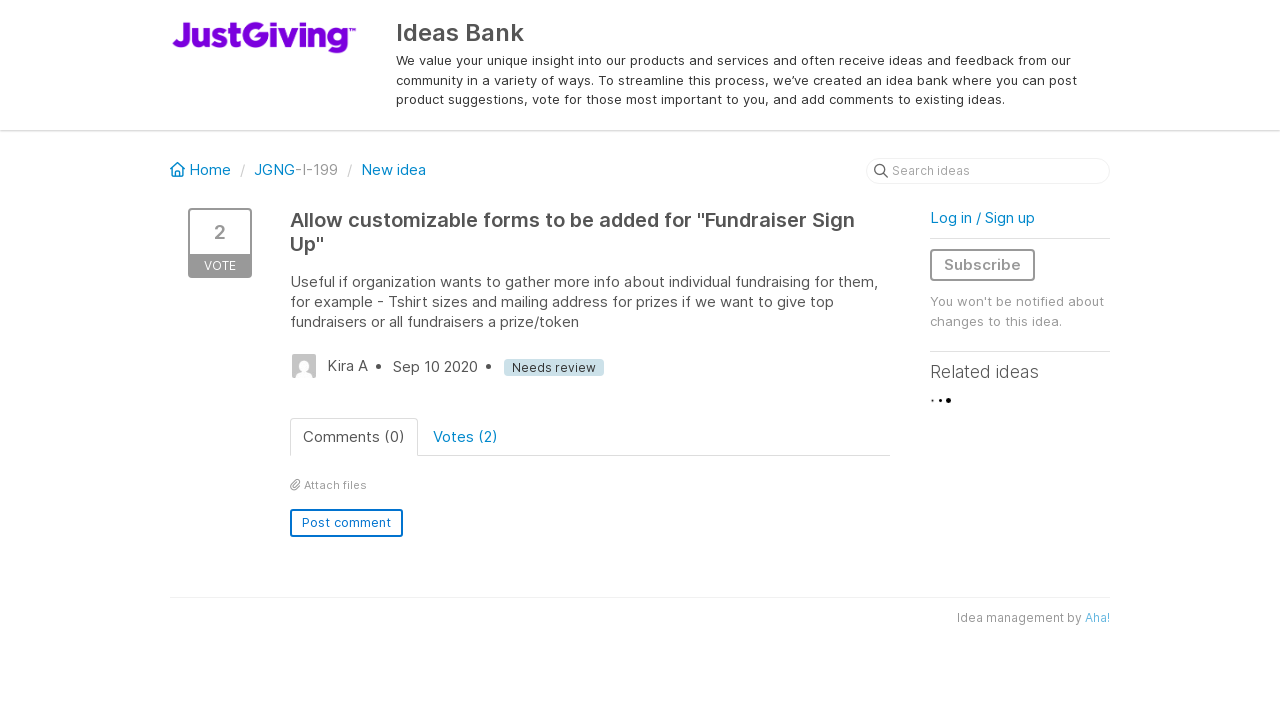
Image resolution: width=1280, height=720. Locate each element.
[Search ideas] (988, 171)
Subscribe (982, 264)
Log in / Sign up (982, 217)
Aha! (1097, 617)
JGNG (274, 169)
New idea (393, 169)
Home (202, 169)
